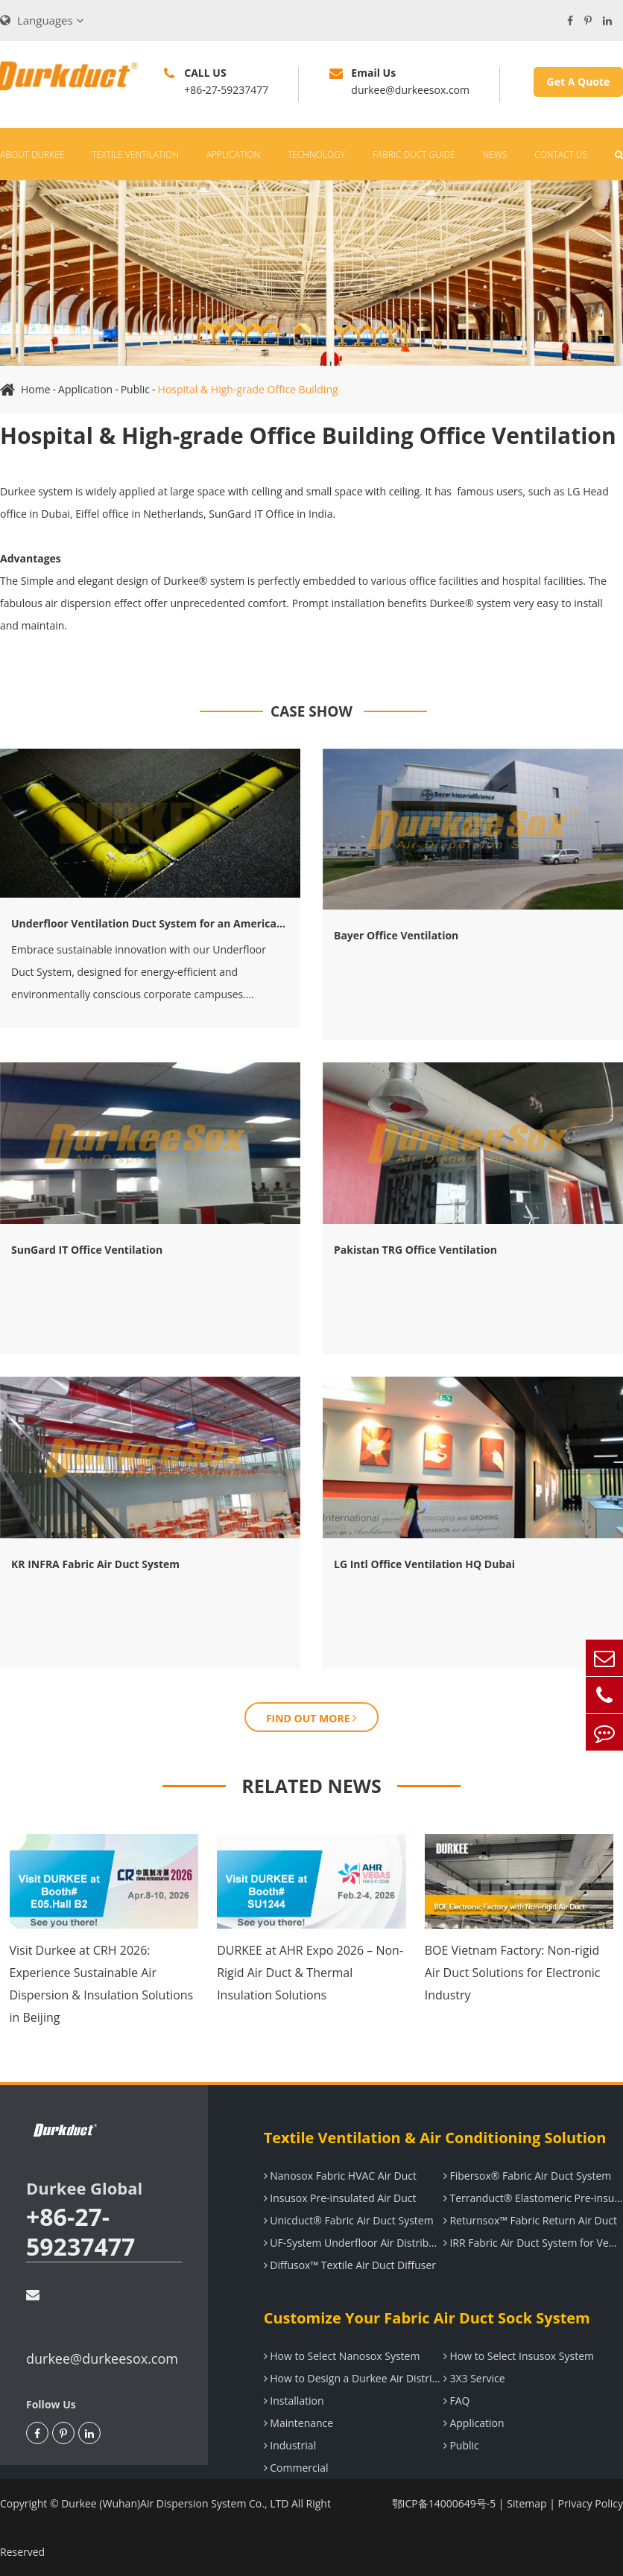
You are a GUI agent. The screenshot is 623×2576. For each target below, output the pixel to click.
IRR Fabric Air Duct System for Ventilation (533, 2243)
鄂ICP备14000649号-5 (444, 2503)
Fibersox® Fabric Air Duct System (527, 2176)
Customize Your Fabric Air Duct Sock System (427, 2318)
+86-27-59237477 (80, 2232)
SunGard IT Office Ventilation (86, 1250)
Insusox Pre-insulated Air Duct (340, 2198)
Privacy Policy (590, 2503)
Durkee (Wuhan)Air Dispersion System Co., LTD (174, 2503)
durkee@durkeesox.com (102, 2327)
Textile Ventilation (135, 154)
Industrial (290, 2445)
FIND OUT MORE (311, 1718)
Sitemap (526, 2503)
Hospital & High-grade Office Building (248, 389)
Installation (294, 2400)
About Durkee (32, 154)
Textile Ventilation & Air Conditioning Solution (435, 2138)
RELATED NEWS (311, 1785)
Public (135, 389)
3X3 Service (474, 2378)
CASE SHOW (311, 711)
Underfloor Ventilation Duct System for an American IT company (150, 923)
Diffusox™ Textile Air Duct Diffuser (350, 2265)
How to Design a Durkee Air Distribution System (353, 2378)
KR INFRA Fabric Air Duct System (95, 1564)
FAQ (456, 2400)
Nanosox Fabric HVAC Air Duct (340, 2176)
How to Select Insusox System (518, 2356)
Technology (316, 154)
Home (36, 389)
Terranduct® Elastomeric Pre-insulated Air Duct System (533, 2198)
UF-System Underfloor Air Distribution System (353, 2243)
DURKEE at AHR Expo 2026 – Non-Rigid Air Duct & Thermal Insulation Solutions (310, 1972)
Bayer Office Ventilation (396, 935)
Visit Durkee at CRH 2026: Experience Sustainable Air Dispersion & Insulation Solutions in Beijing (102, 1983)
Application (233, 154)
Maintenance (299, 2423)
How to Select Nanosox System (342, 2356)
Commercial (296, 2468)
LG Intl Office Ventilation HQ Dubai (424, 1564)
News (495, 154)
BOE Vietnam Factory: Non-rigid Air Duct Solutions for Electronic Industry (513, 1972)
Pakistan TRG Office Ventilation (415, 1250)
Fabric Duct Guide (414, 154)
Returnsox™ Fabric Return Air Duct (530, 2220)
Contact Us (560, 154)
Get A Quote (578, 81)
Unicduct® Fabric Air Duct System (349, 2220)
